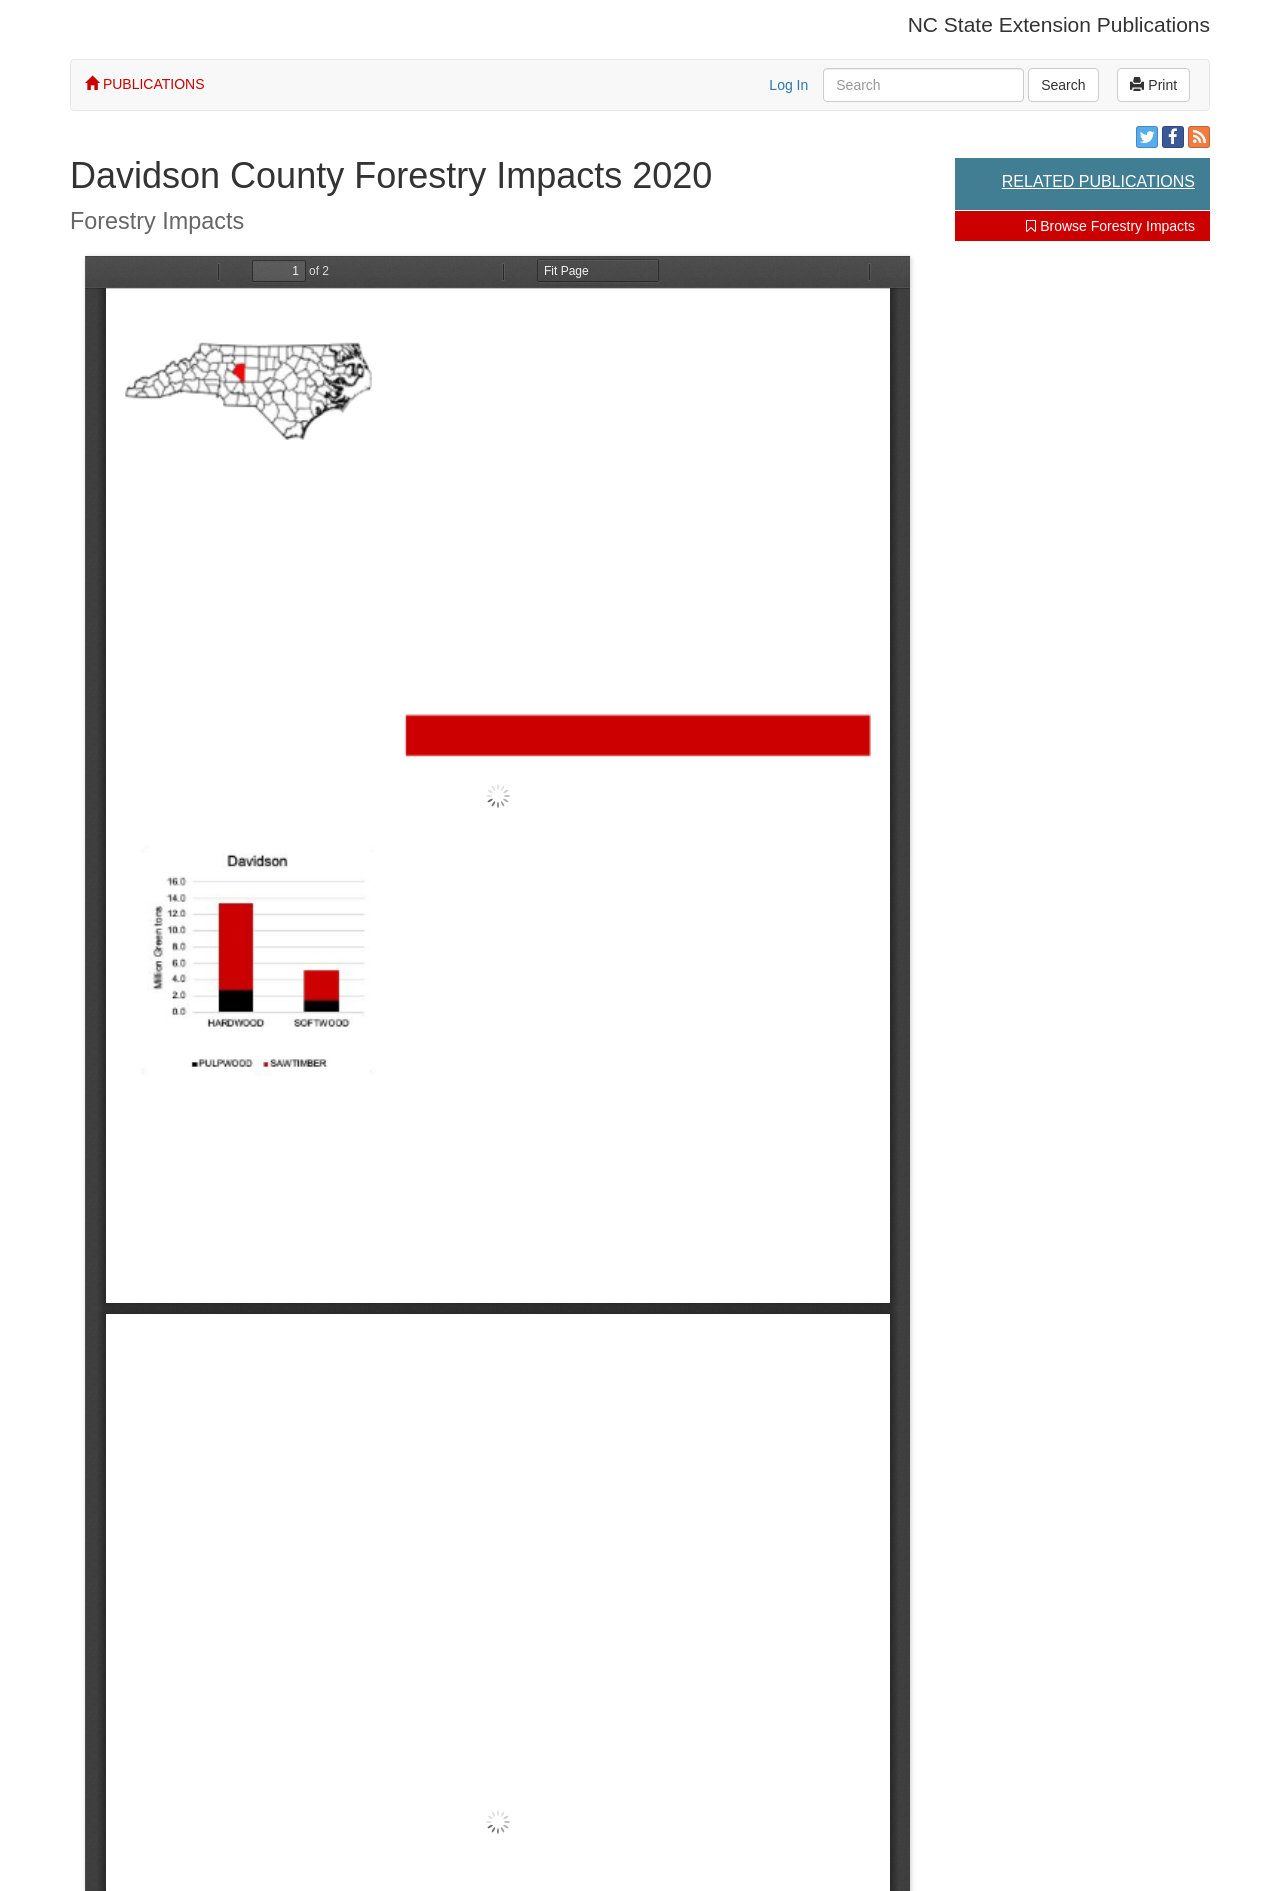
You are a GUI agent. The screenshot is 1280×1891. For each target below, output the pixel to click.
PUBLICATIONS (145, 84)
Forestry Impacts (157, 221)
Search (1063, 85)
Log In (788, 85)
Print (1153, 85)
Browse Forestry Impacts (1110, 226)
